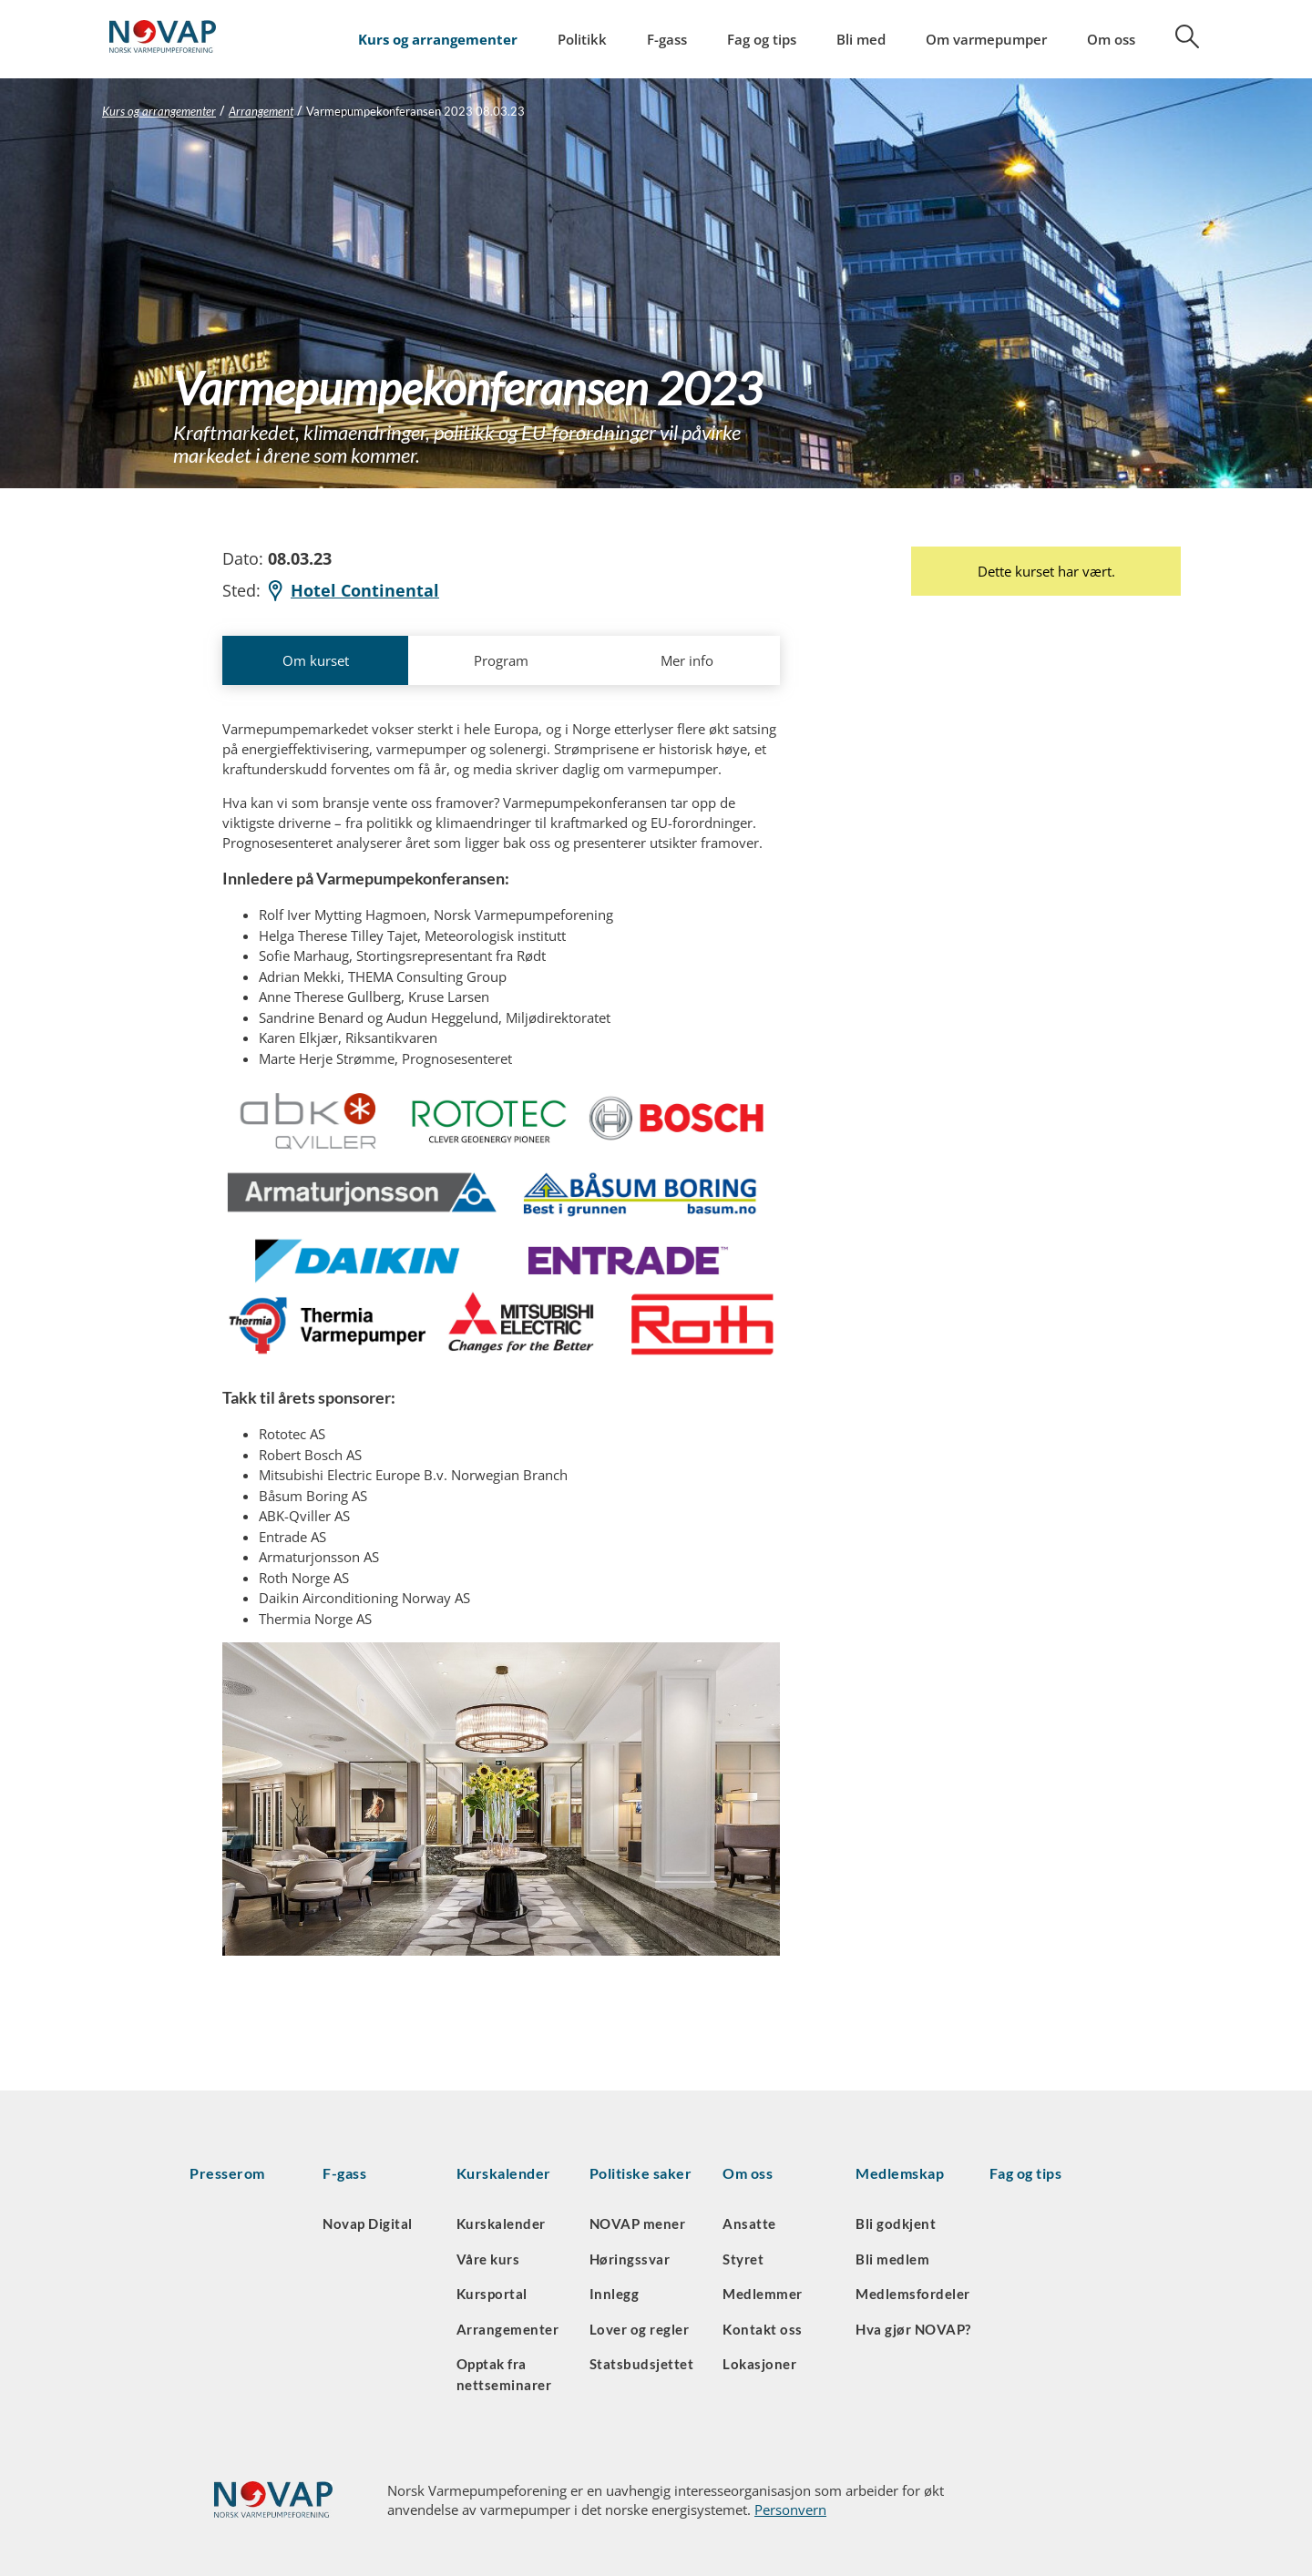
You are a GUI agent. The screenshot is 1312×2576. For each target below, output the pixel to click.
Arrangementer (507, 2329)
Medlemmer (763, 2293)
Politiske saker (640, 2173)
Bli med (861, 39)
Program (501, 660)
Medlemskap (900, 2173)
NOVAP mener (637, 2223)
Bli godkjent (896, 2223)
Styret (743, 2259)
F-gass (667, 39)
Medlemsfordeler (913, 2293)
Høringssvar (630, 2259)
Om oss (1111, 39)
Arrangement (261, 111)
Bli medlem (892, 2259)
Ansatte (749, 2223)
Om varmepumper (986, 39)
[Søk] (1177, 43)
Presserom (227, 2173)
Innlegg (614, 2293)
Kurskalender (503, 2173)
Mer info (687, 660)
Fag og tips (761, 39)
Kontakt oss (763, 2329)
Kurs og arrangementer (438, 39)
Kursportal (492, 2293)
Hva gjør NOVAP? (913, 2329)
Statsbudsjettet (641, 2364)
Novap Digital (368, 2223)
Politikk (582, 39)
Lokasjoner (759, 2364)
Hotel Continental (352, 590)
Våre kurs (488, 2259)
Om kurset (315, 660)
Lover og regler (639, 2329)
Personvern (790, 2509)
